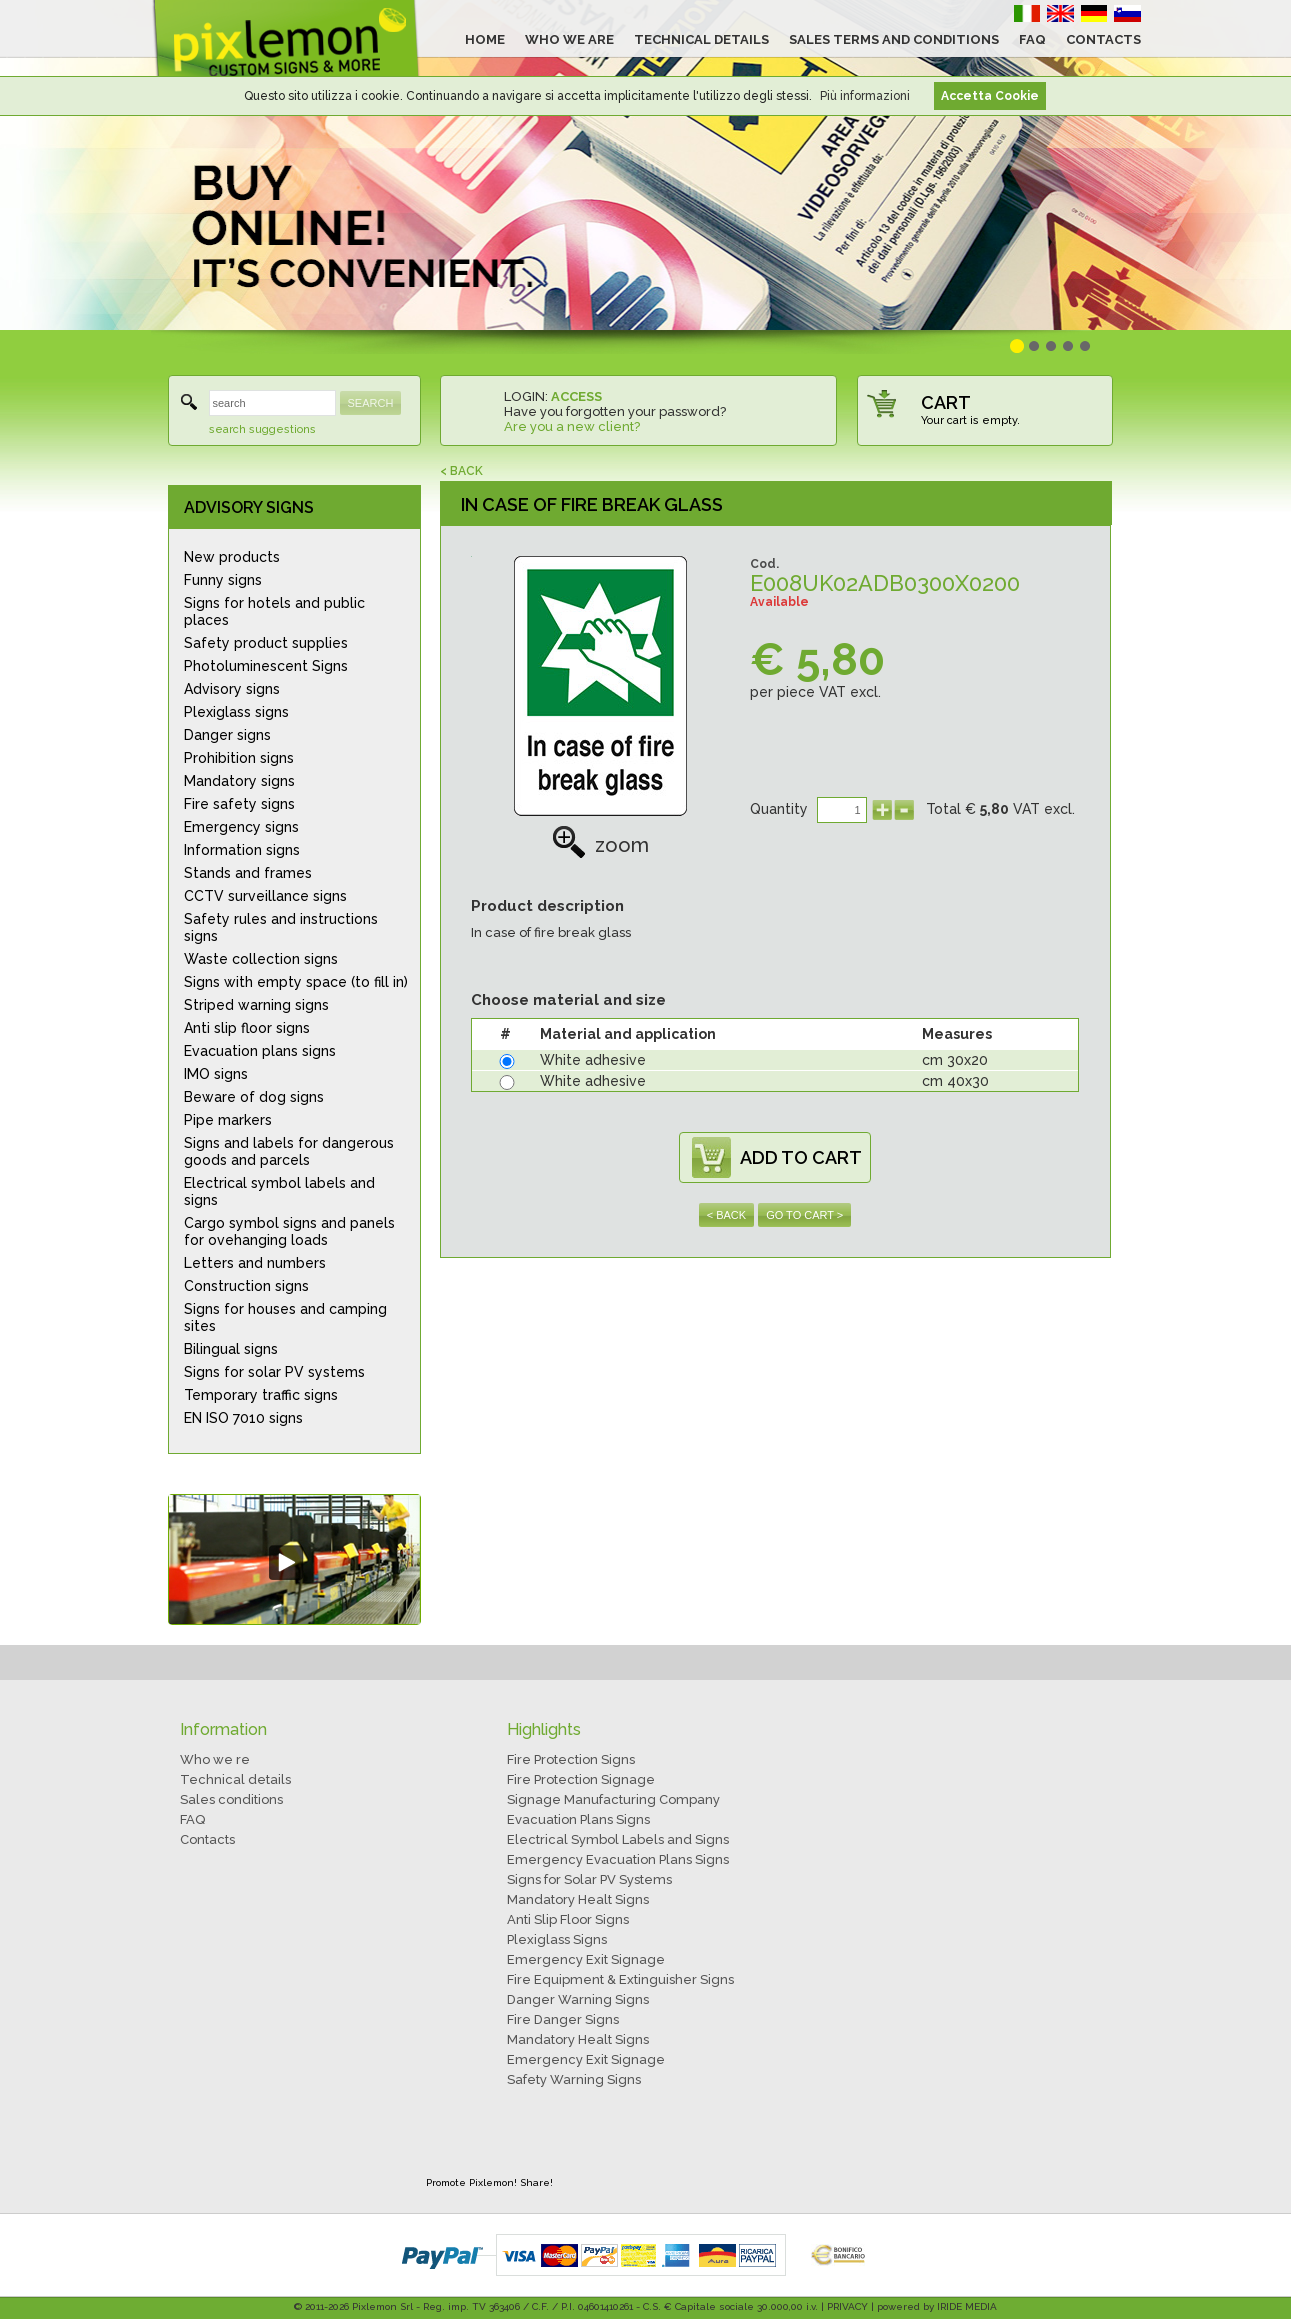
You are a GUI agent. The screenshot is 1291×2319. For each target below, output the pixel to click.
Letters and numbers (255, 1263)
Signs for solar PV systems (274, 1372)
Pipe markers (228, 1120)
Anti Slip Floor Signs (568, 1919)
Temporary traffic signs (261, 1395)
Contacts (207, 1839)
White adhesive (593, 1060)
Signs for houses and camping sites (285, 1317)
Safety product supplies (266, 643)
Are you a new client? (572, 426)
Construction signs (246, 1286)
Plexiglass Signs (557, 1939)
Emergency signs (241, 827)
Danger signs (227, 735)
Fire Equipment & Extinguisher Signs (620, 1979)
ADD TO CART (801, 1157)
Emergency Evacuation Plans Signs (618, 1859)
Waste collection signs (261, 959)
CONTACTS (1103, 39)
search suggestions (262, 429)
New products (232, 557)
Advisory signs (232, 689)
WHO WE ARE (569, 39)
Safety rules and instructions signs (281, 927)
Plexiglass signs (236, 712)
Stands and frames (248, 873)
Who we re (215, 1759)
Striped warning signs (256, 1005)
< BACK (461, 471)
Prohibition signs (239, 758)
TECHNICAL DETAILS (701, 39)
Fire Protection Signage (581, 1779)
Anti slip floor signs (247, 1028)
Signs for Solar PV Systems (589, 1879)
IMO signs (216, 1074)
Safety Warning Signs (574, 2079)
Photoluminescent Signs (266, 666)
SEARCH (371, 403)
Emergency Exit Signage (586, 1959)
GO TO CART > (804, 1215)
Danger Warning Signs (578, 1999)
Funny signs (223, 580)
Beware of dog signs (254, 1097)
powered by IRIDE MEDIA (937, 2306)
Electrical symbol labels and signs (279, 1191)
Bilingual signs (231, 1349)
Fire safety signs (239, 804)
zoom (600, 845)
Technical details (235, 1779)
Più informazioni (865, 96)
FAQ (1032, 39)
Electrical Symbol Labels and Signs (618, 1839)
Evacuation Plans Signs (578, 1819)
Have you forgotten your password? (615, 411)
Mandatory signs (239, 781)
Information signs (242, 850)
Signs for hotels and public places (274, 611)
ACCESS (576, 396)
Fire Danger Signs (563, 2019)
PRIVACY (847, 2306)
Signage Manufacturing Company (613, 1799)
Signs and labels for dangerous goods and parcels (289, 1151)
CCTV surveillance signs (265, 896)
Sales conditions (231, 1799)
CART (946, 402)
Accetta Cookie (990, 96)
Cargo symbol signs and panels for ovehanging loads (289, 1231)
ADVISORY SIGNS (249, 507)
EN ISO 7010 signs (243, 1418)
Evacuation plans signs (260, 1051)
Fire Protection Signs (571, 1759)
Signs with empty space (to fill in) (296, 982)
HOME (485, 39)
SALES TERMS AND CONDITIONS (894, 39)
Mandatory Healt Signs (578, 1899)
